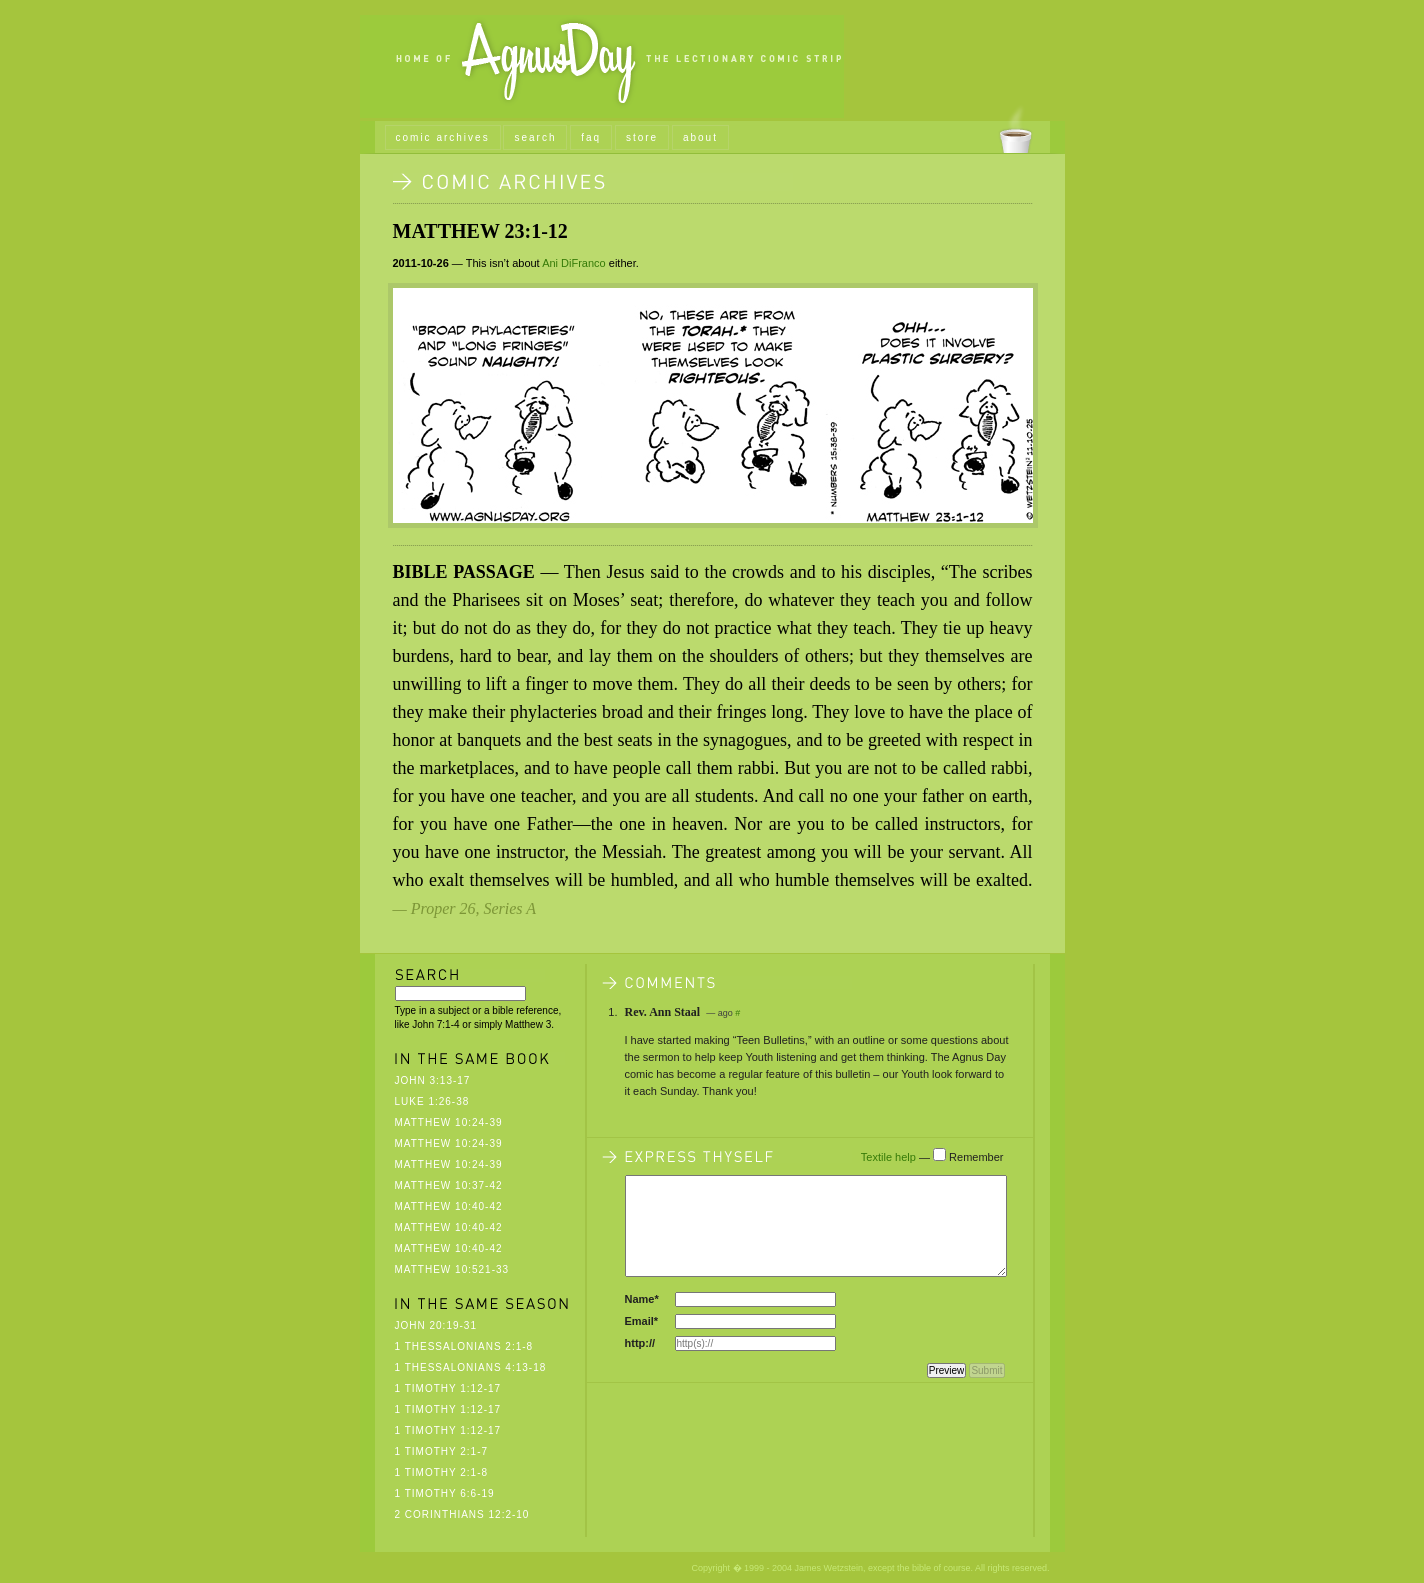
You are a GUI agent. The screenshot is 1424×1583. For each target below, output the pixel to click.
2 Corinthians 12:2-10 (462, 1514)
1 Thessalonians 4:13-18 (471, 1367)
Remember (976, 1157)
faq (591, 137)
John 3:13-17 (433, 1080)
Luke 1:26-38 (432, 1101)
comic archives (443, 137)
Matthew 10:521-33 (452, 1269)
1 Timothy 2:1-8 (442, 1472)
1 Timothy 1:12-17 (448, 1388)
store (642, 137)
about (700, 137)
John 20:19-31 (436, 1325)
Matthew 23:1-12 (480, 231)
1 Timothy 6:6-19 (445, 1493)
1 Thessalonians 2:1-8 (464, 1346)
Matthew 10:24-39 (449, 1122)
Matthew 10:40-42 (449, 1206)
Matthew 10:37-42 (449, 1185)
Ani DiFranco (574, 263)
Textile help (888, 1157)
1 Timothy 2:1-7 (442, 1451)
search (535, 137)
